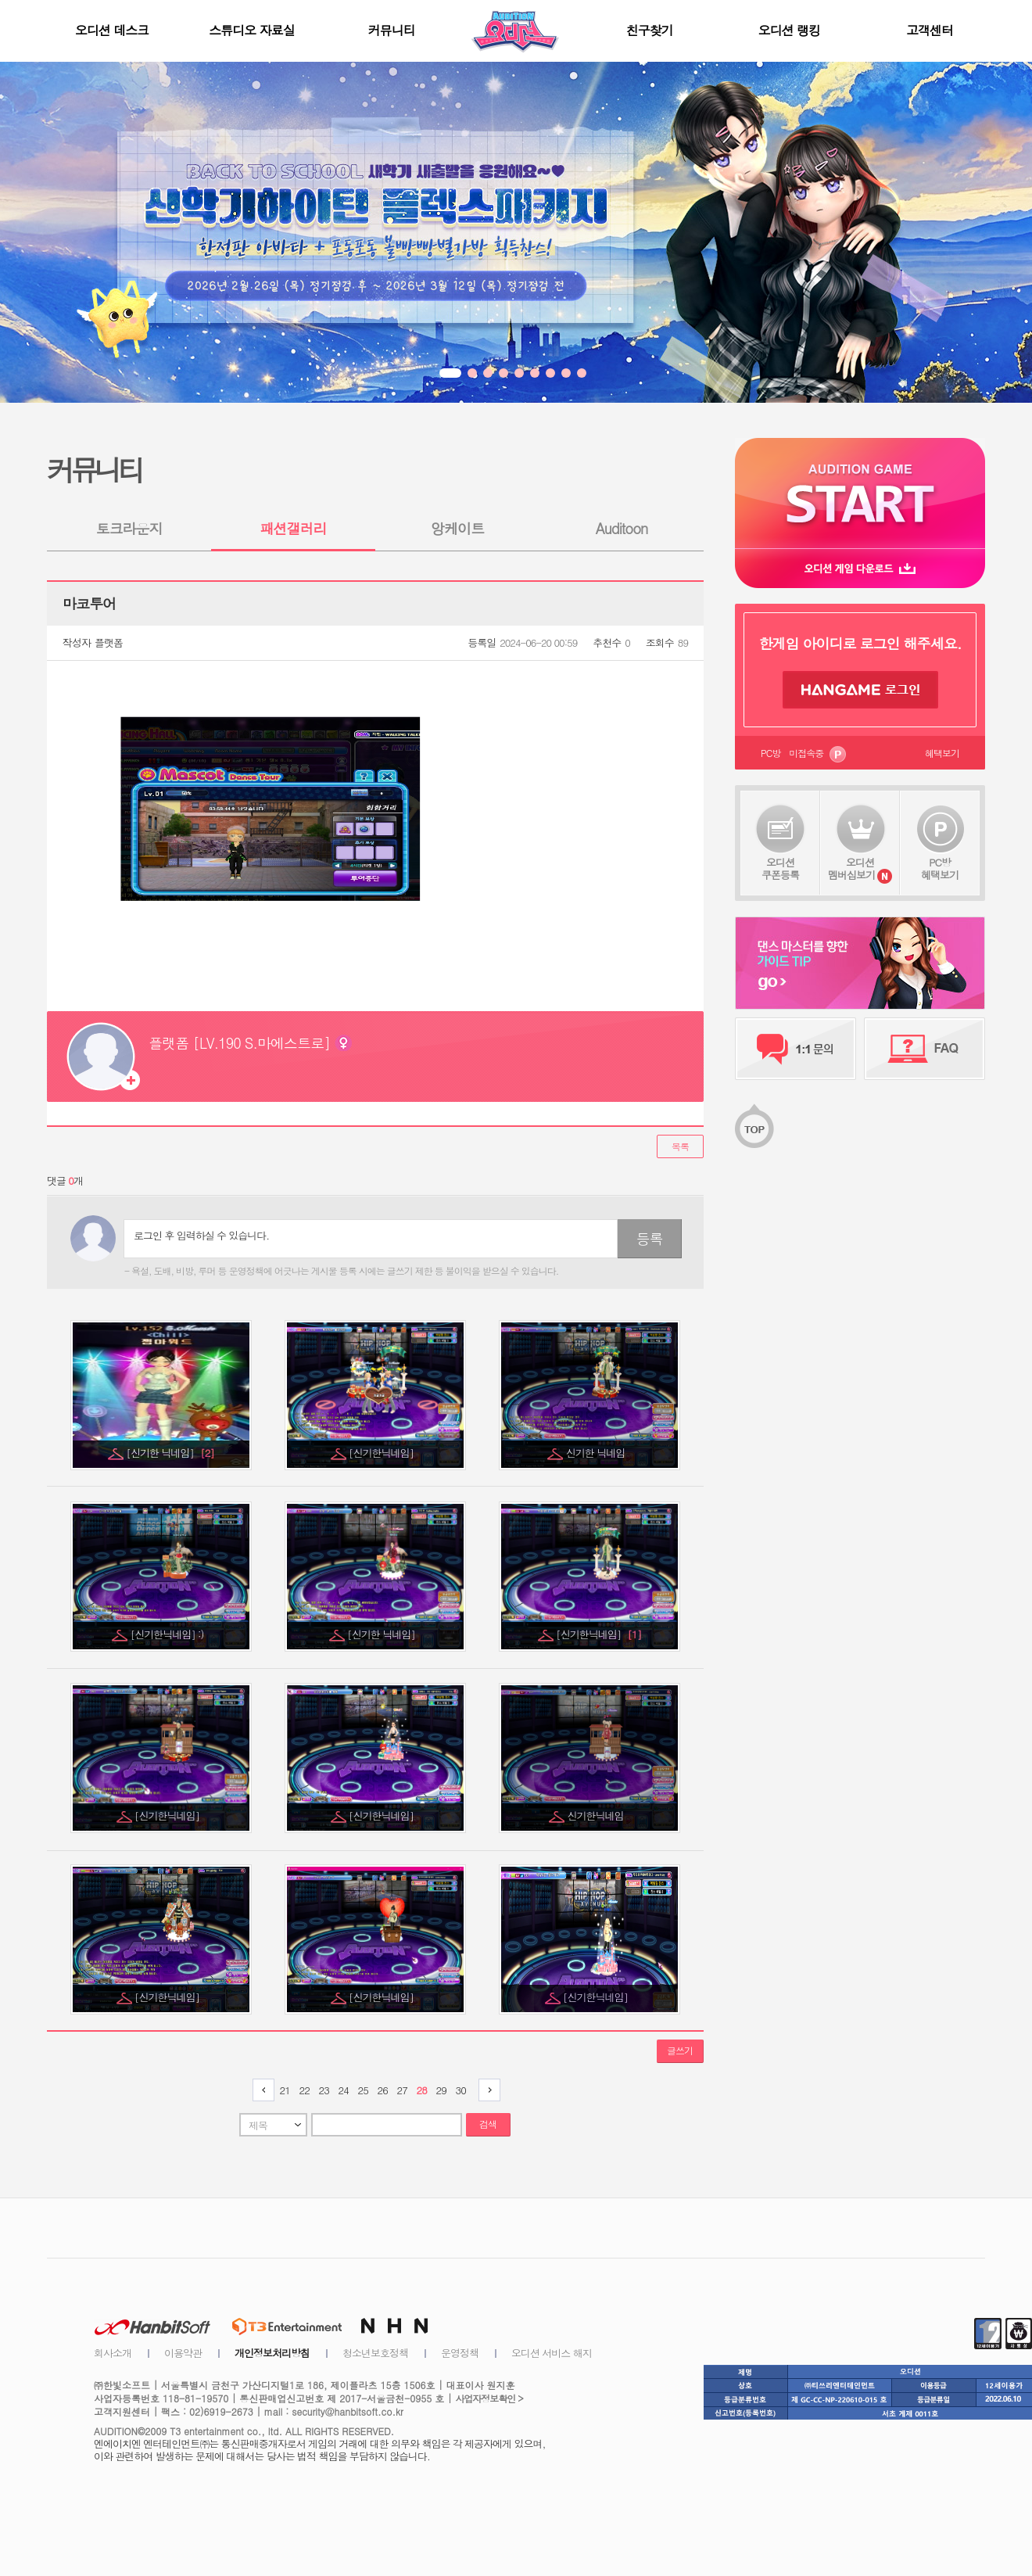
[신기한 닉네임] (170, 1452)
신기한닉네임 (597, 1815)
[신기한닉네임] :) (168, 1634)
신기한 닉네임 (597, 1452)
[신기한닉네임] (382, 1452)
